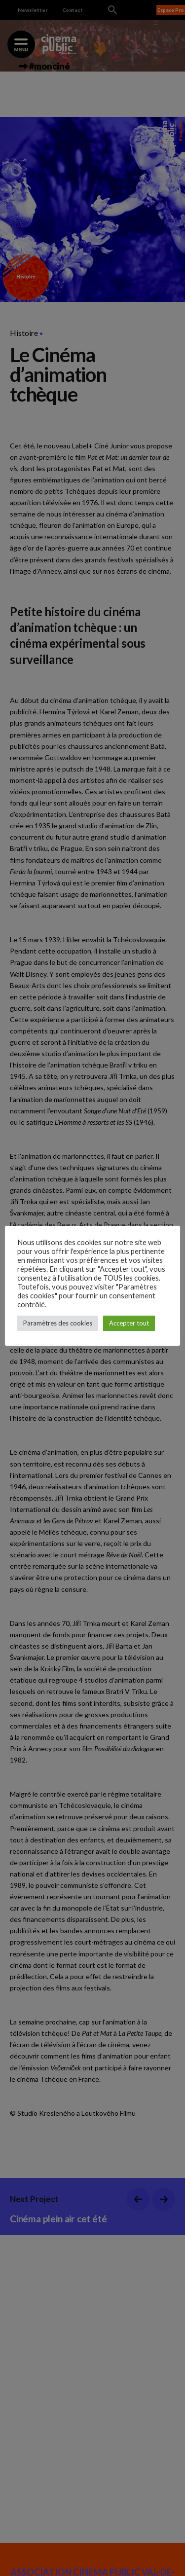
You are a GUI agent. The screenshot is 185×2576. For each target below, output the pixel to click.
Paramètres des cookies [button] (57, 1323)
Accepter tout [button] (129, 1323)
